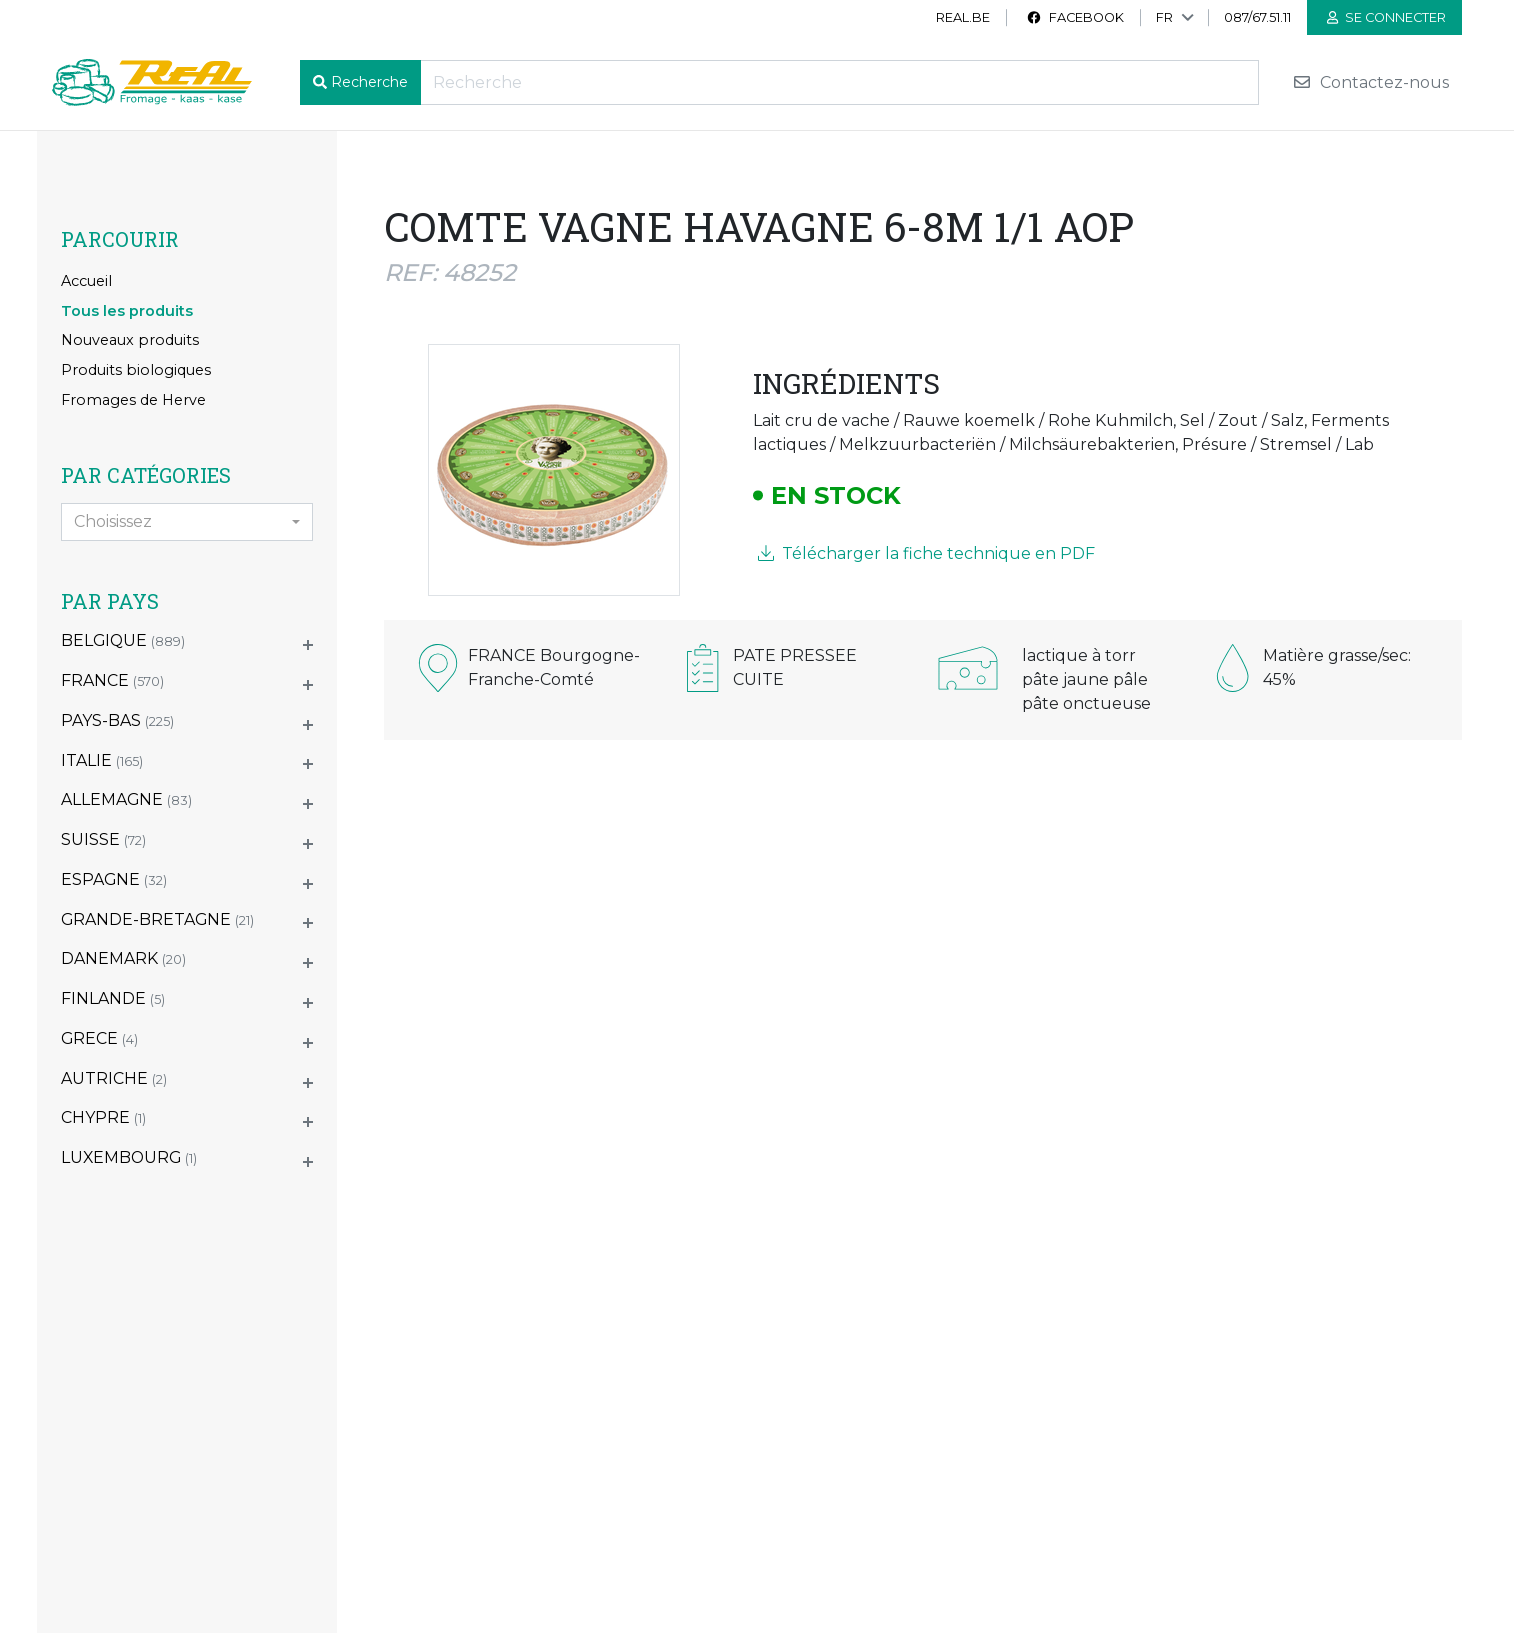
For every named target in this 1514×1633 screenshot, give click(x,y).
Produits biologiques (136, 370)
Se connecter (1386, 17)
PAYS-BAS (117, 720)
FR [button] (1164, 17)
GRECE (99, 1038)
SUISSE (103, 839)
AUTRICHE (114, 1078)
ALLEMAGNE (126, 799)
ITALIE (102, 760)
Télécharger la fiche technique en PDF (926, 553)
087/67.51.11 (1257, 17)
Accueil (86, 281)
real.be (963, 17)
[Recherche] (839, 82)
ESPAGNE (114, 879)
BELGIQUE (123, 640)
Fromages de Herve (133, 400)
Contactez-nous (1370, 82)
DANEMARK (123, 958)
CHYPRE (103, 1117)
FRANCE (112, 680)
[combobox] (187, 522)
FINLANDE (113, 998)
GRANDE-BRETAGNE (157, 919)
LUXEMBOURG (129, 1157)
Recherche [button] (369, 82)
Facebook (1075, 17)
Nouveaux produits (130, 340)
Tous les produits (127, 311)
